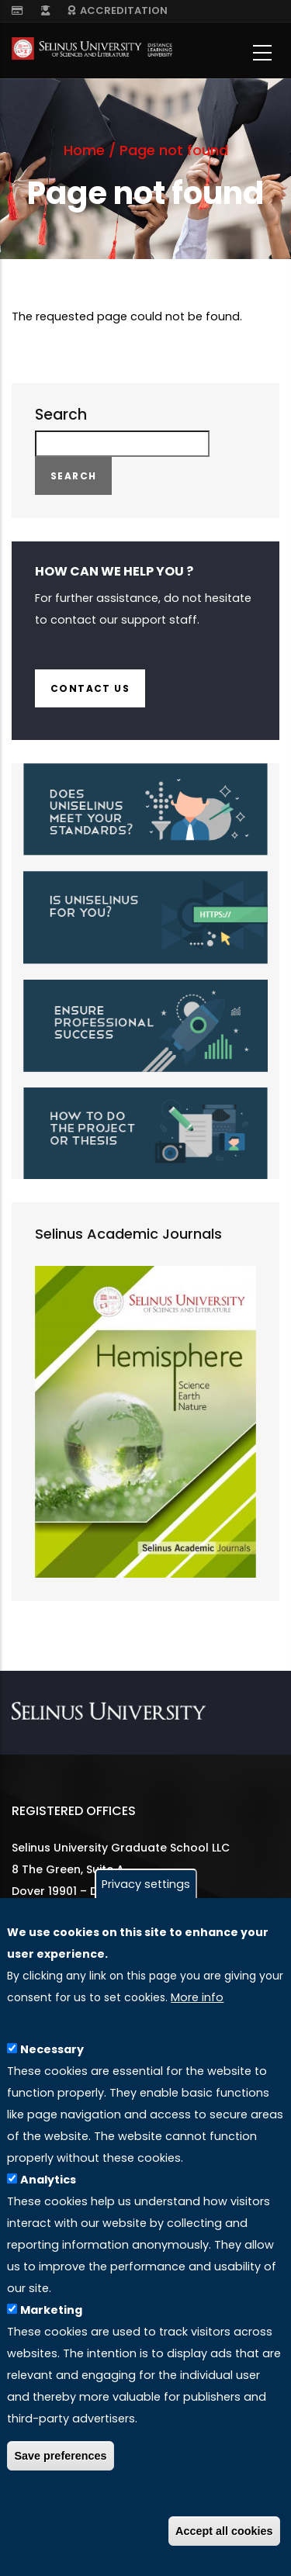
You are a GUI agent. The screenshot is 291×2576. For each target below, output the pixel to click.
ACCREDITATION (118, 10)
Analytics (48, 2188)
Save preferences (60, 2463)
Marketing (51, 2318)
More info (197, 2005)
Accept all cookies (224, 2539)
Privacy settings (146, 1892)
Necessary (52, 2058)
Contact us (90, 688)
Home (84, 150)
